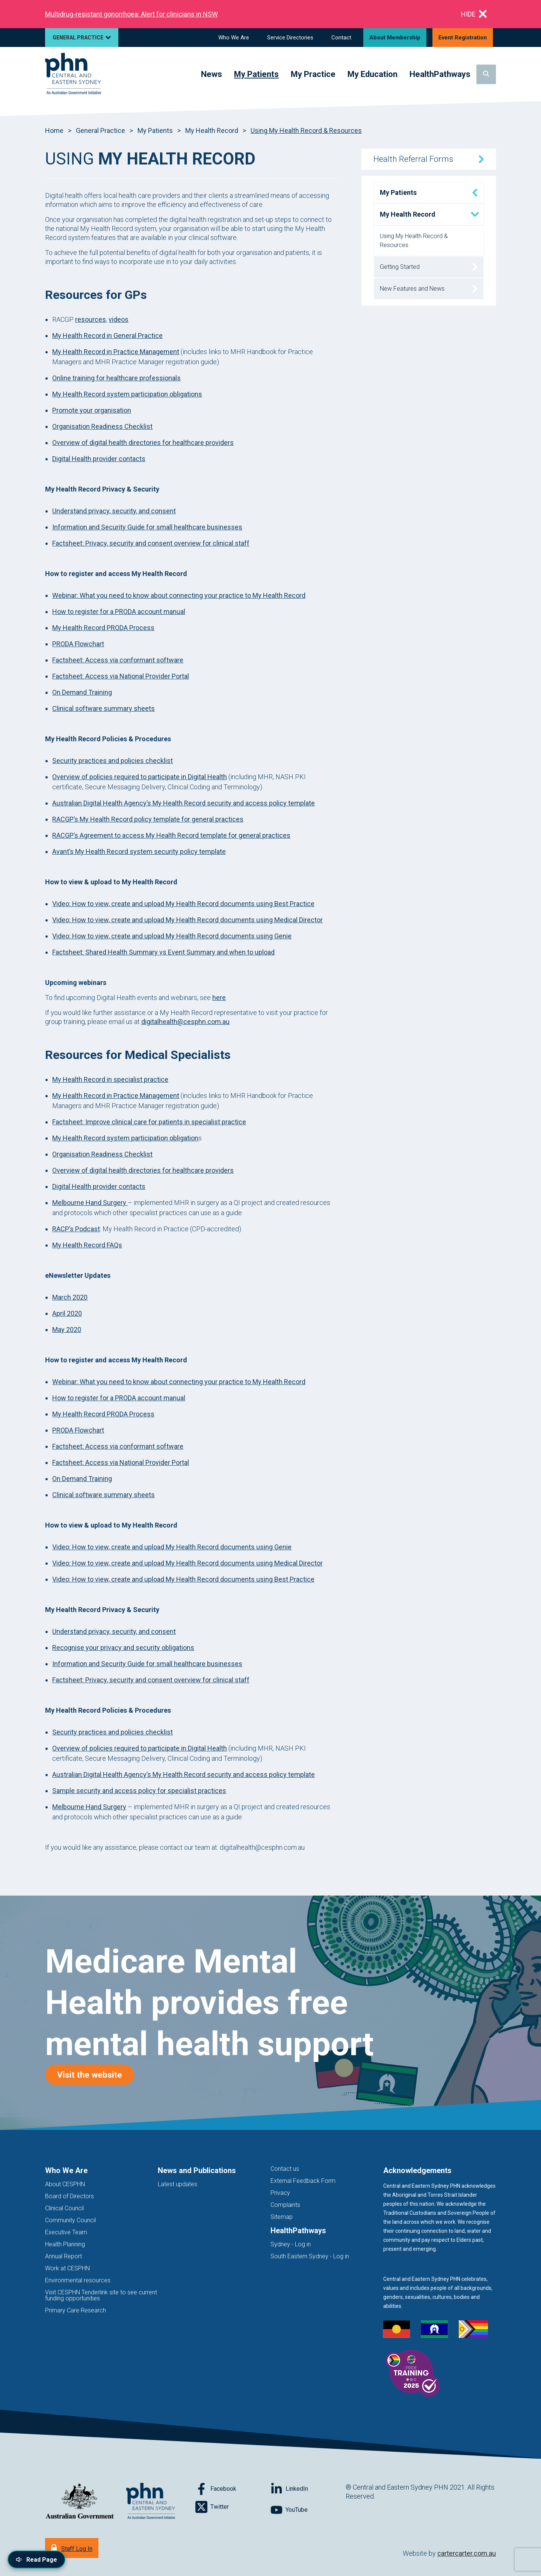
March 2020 (70, 1297)
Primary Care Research (75, 2310)
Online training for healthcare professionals (116, 378)
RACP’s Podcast (76, 1229)
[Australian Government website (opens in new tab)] (79, 2501)
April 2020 (67, 1313)
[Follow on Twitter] (232, 2507)
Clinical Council (64, 2208)
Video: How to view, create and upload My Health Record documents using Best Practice (183, 904)
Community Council (70, 2220)
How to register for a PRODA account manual (118, 611)
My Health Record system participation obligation (125, 1138)
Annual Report (63, 2256)
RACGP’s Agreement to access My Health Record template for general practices (171, 835)
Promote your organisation (91, 410)
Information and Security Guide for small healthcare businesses (147, 527)
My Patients (155, 130)
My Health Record (211, 130)
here (219, 997)
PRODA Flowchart (78, 644)
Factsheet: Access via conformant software (117, 660)
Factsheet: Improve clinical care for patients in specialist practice (149, 1122)
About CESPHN (65, 2184)
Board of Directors (69, 2196)
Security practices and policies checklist (112, 761)
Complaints (285, 2204)
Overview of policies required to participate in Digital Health (139, 777)
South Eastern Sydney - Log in (309, 2256)
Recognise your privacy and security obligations (123, 1647)
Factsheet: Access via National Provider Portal (120, 676)
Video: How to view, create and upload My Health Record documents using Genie (172, 936)
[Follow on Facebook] (232, 2489)
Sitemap (281, 2216)
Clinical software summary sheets (103, 708)
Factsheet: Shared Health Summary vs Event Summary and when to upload (163, 952)
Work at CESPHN (67, 2268)
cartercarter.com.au (466, 2553)
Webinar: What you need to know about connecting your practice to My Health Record (178, 595)
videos (118, 319)
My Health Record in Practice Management (115, 352)
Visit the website (95, 2074)
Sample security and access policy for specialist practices (139, 1791)
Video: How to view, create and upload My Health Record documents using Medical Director (187, 920)
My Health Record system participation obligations (127, 394)
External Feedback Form (302, 2180)
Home (54, 130)
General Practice (100, 130)
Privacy (280, 2192)
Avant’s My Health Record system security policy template (139, 851)
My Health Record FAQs (87, 1245)
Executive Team (66, 2232)
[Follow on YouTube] (308, 2510)
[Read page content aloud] (36, 2559)
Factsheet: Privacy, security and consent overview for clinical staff (150, 543)
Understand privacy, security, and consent (114, 511)
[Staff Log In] (71, 2548)
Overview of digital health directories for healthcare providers (143, 442)
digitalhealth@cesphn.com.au (185, 1022)
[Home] (73, 74)
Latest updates (177, 2184)
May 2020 (66, 1329)
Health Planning (65, 2244)
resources (90, 319)
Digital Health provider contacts (98, 459)
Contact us (284, 2168)
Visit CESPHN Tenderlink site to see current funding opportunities (101, 2295)
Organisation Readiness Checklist (102, 426)
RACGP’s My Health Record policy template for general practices (147, 819)
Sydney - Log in (290, 2244)
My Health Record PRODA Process (103, 628)
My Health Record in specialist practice (110, 1079)
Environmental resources (77, 2280)
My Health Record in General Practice (107, 335)
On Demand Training (82, 692)
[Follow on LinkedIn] (308, 2489)
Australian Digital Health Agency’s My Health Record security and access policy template (183, 803)
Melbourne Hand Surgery (90, 1203)
